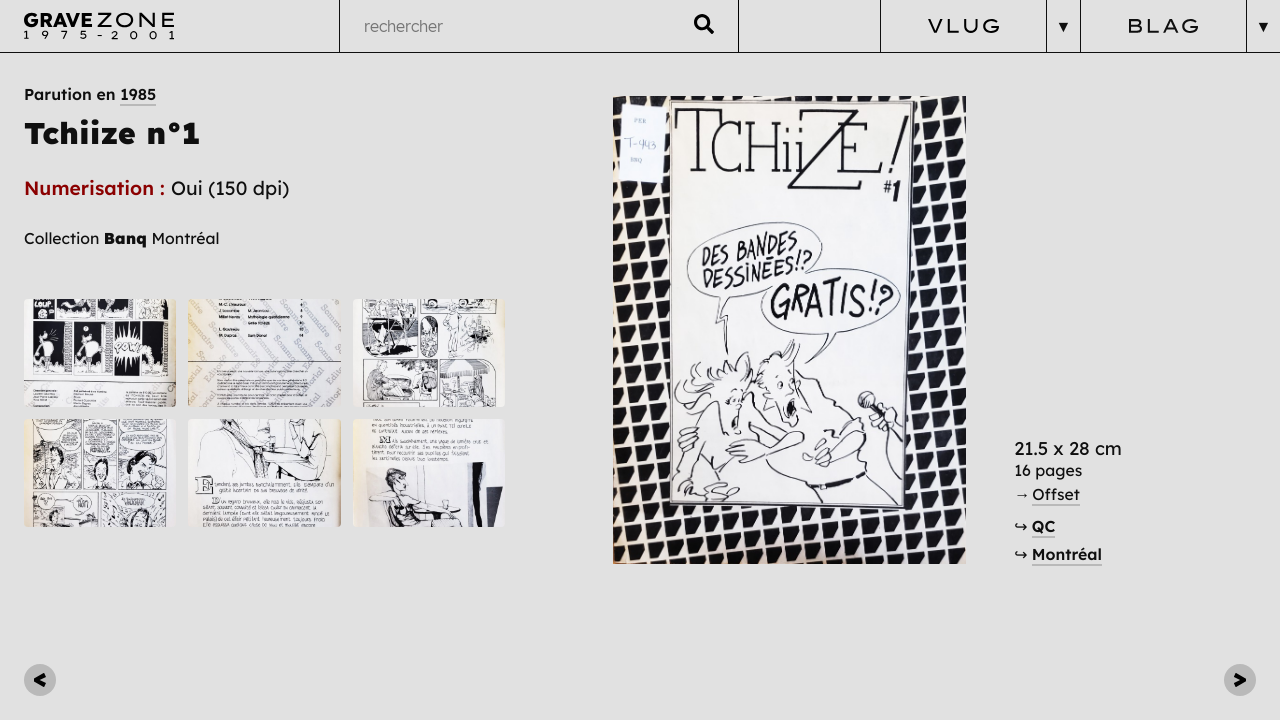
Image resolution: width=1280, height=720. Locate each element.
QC (1043, 526)
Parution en (90, 94)
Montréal (1067, 554)
